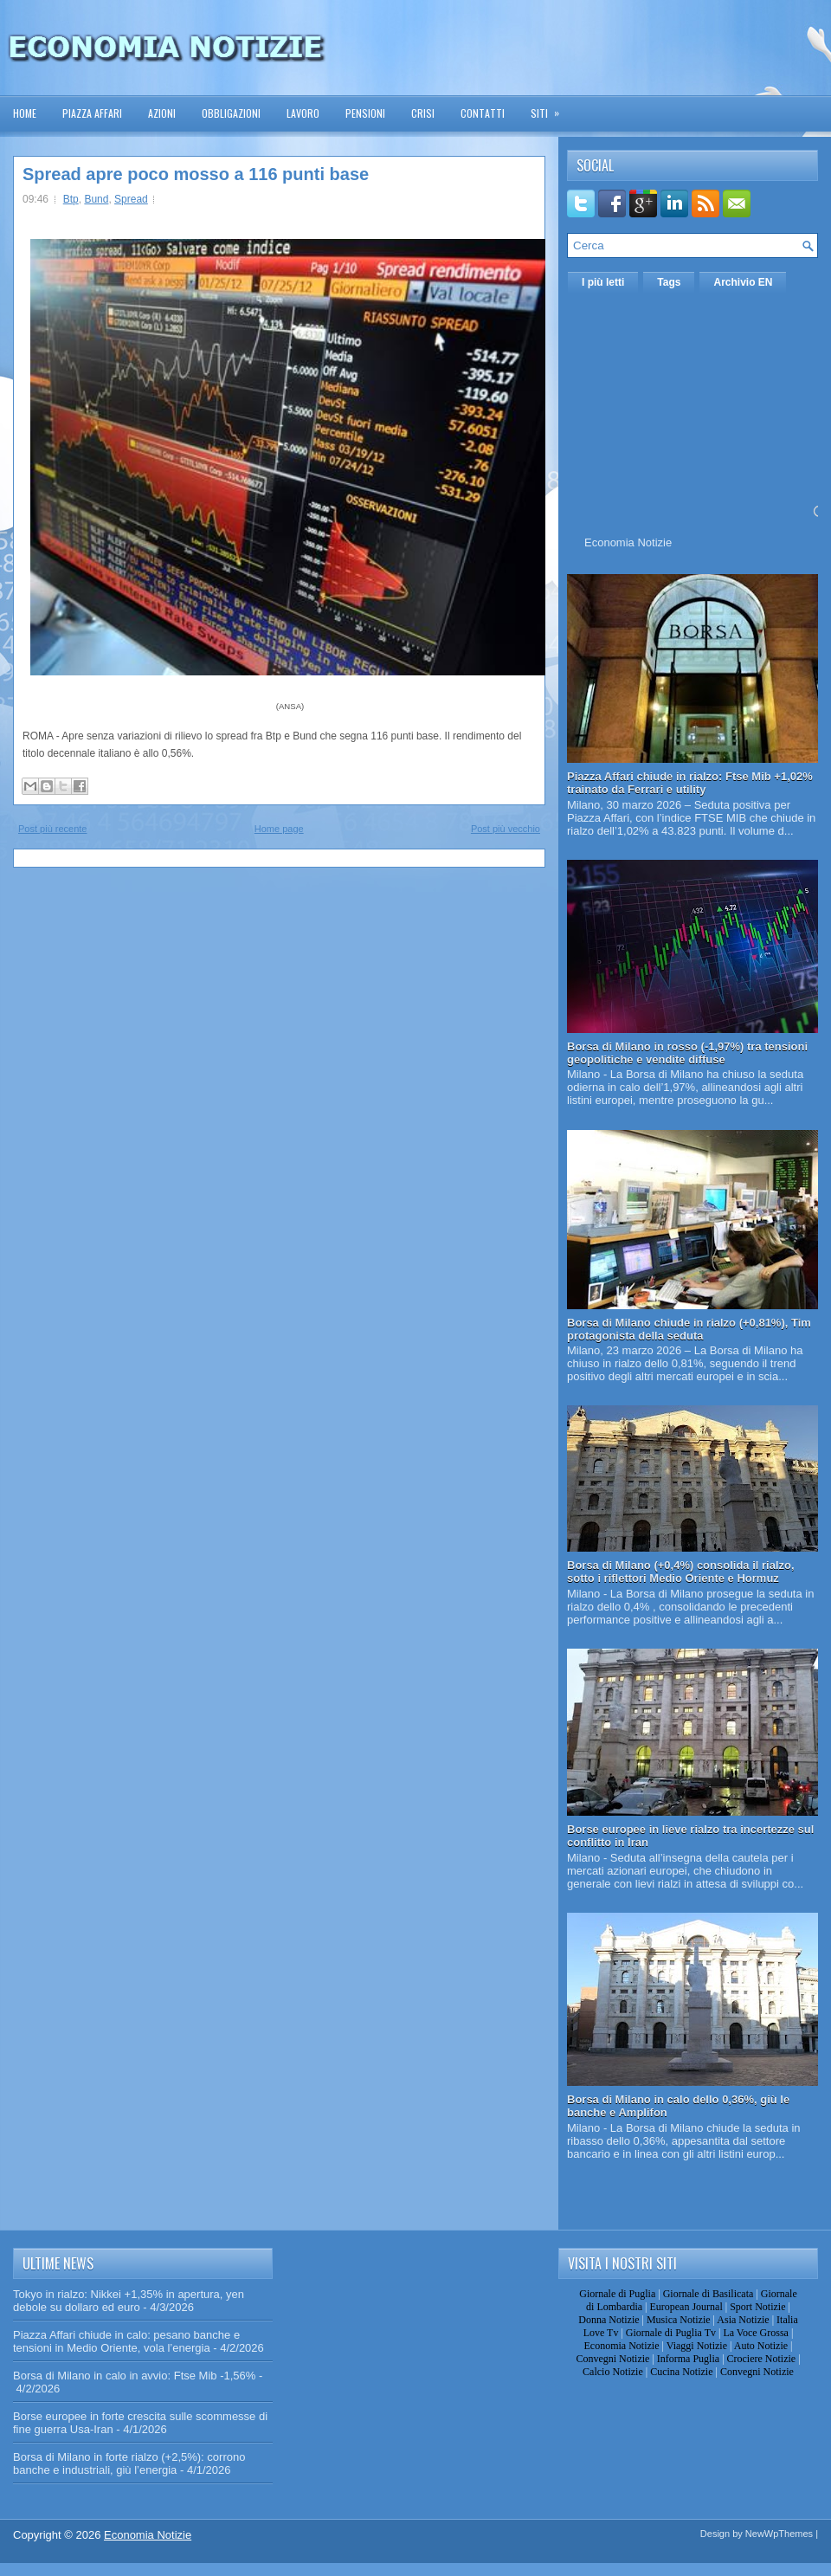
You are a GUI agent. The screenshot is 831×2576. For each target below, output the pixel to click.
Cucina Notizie (681, 2372)
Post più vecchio (505, 828)
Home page (279, 828)
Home (24, 113)
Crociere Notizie (761, 2359)
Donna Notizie (608, 2320)
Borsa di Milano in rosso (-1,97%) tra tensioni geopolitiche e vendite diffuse (687, 1053)
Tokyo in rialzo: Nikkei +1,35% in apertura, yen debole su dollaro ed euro (128, 2301)
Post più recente (52, 828)
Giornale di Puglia (617, 2294)
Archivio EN (742, 282)
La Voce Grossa (756, 2333)
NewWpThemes (779, 2533)
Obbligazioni (231, 113)
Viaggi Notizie (697, 2346)
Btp (71, 199)
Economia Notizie (628, 542)
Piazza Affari (92, 113)
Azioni (162, 113)
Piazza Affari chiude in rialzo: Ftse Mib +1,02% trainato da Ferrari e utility (690, 783)
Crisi (423, 113)
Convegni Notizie (612, 2359)
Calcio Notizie (613, 2372)
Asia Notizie (743, 2320)
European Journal (685, 2307)
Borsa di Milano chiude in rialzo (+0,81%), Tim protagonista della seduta (689, 1329)
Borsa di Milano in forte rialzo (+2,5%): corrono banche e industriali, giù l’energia (129, 2463)
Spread (131, 199)
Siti (550, 107)
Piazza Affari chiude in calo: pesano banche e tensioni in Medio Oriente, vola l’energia (126, 2341)
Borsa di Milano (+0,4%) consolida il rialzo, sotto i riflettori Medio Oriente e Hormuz (681, 1572)
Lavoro (303, 113)
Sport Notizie (757, 2307)
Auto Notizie (761, 2346)
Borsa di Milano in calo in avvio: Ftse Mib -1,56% (134, 2375)
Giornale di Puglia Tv (671, 2333)
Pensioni (365, 113)
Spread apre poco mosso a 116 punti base (196, 174)
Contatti (483, 113)
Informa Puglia (688, 2359)
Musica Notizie (679, 2320)
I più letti (603, 282)
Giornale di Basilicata (708, 2294)
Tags (668, 282)
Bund (96, 199)
